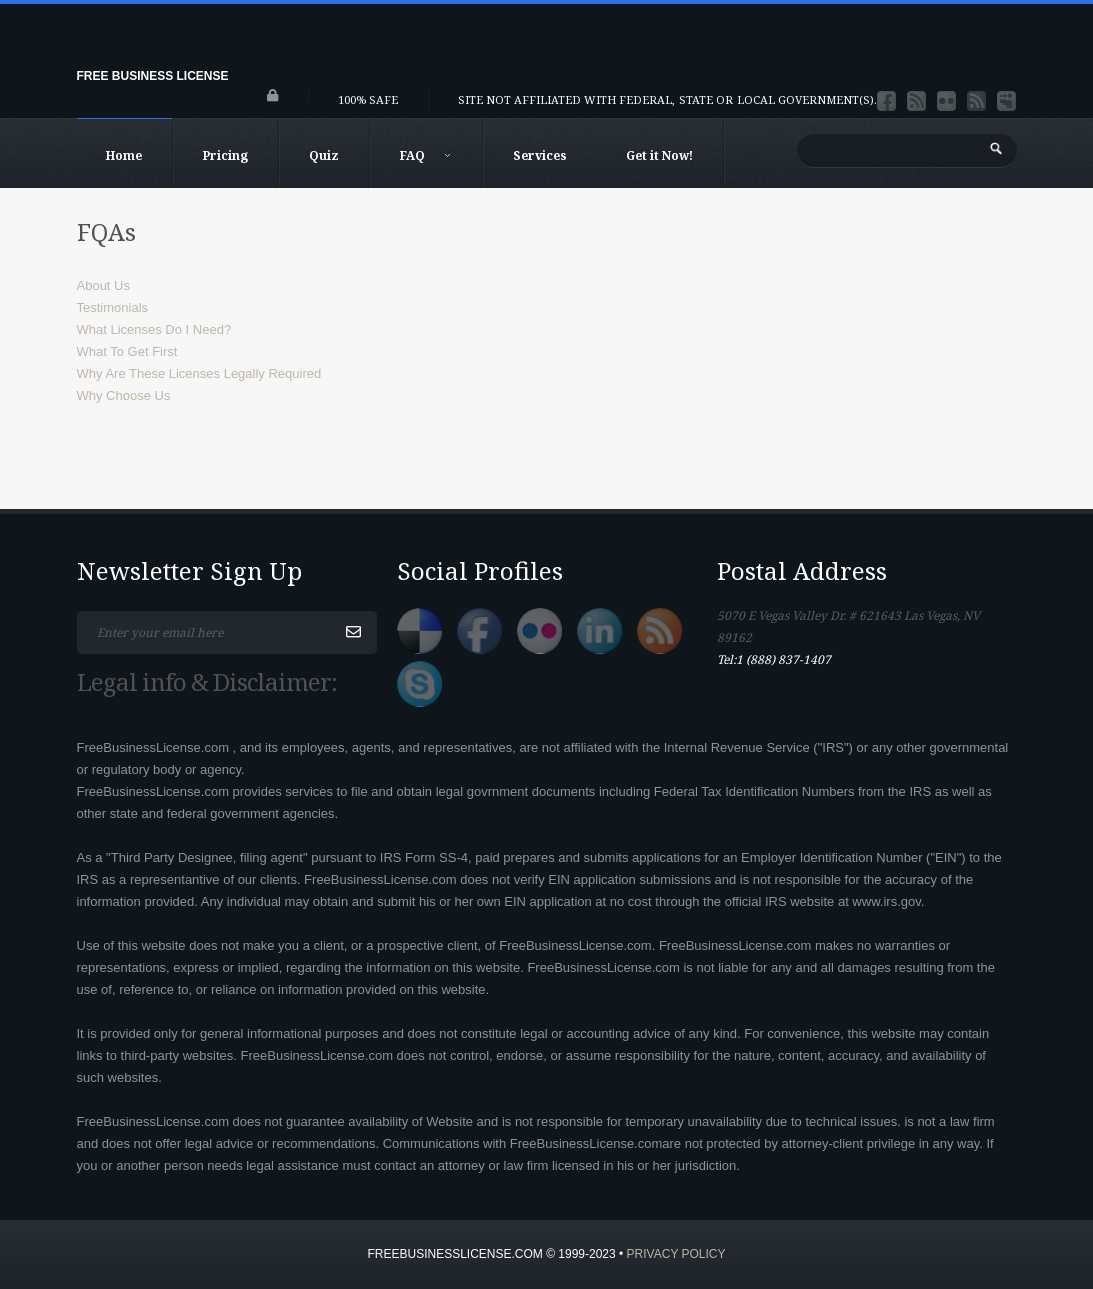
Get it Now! (659, 155)
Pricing (225, 155)
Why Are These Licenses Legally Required (199, 373)
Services (540, 155)
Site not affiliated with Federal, (566, 99)
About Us (103, 285)
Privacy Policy (676, 1254)
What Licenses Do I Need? (154, 329)
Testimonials (113, 307)
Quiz (324, 155)
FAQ (426, 155)
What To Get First (127, 351)
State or (706, 99)
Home (124, 155)
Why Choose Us (124, 395)
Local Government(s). (807, 99)
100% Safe (368, 99)
